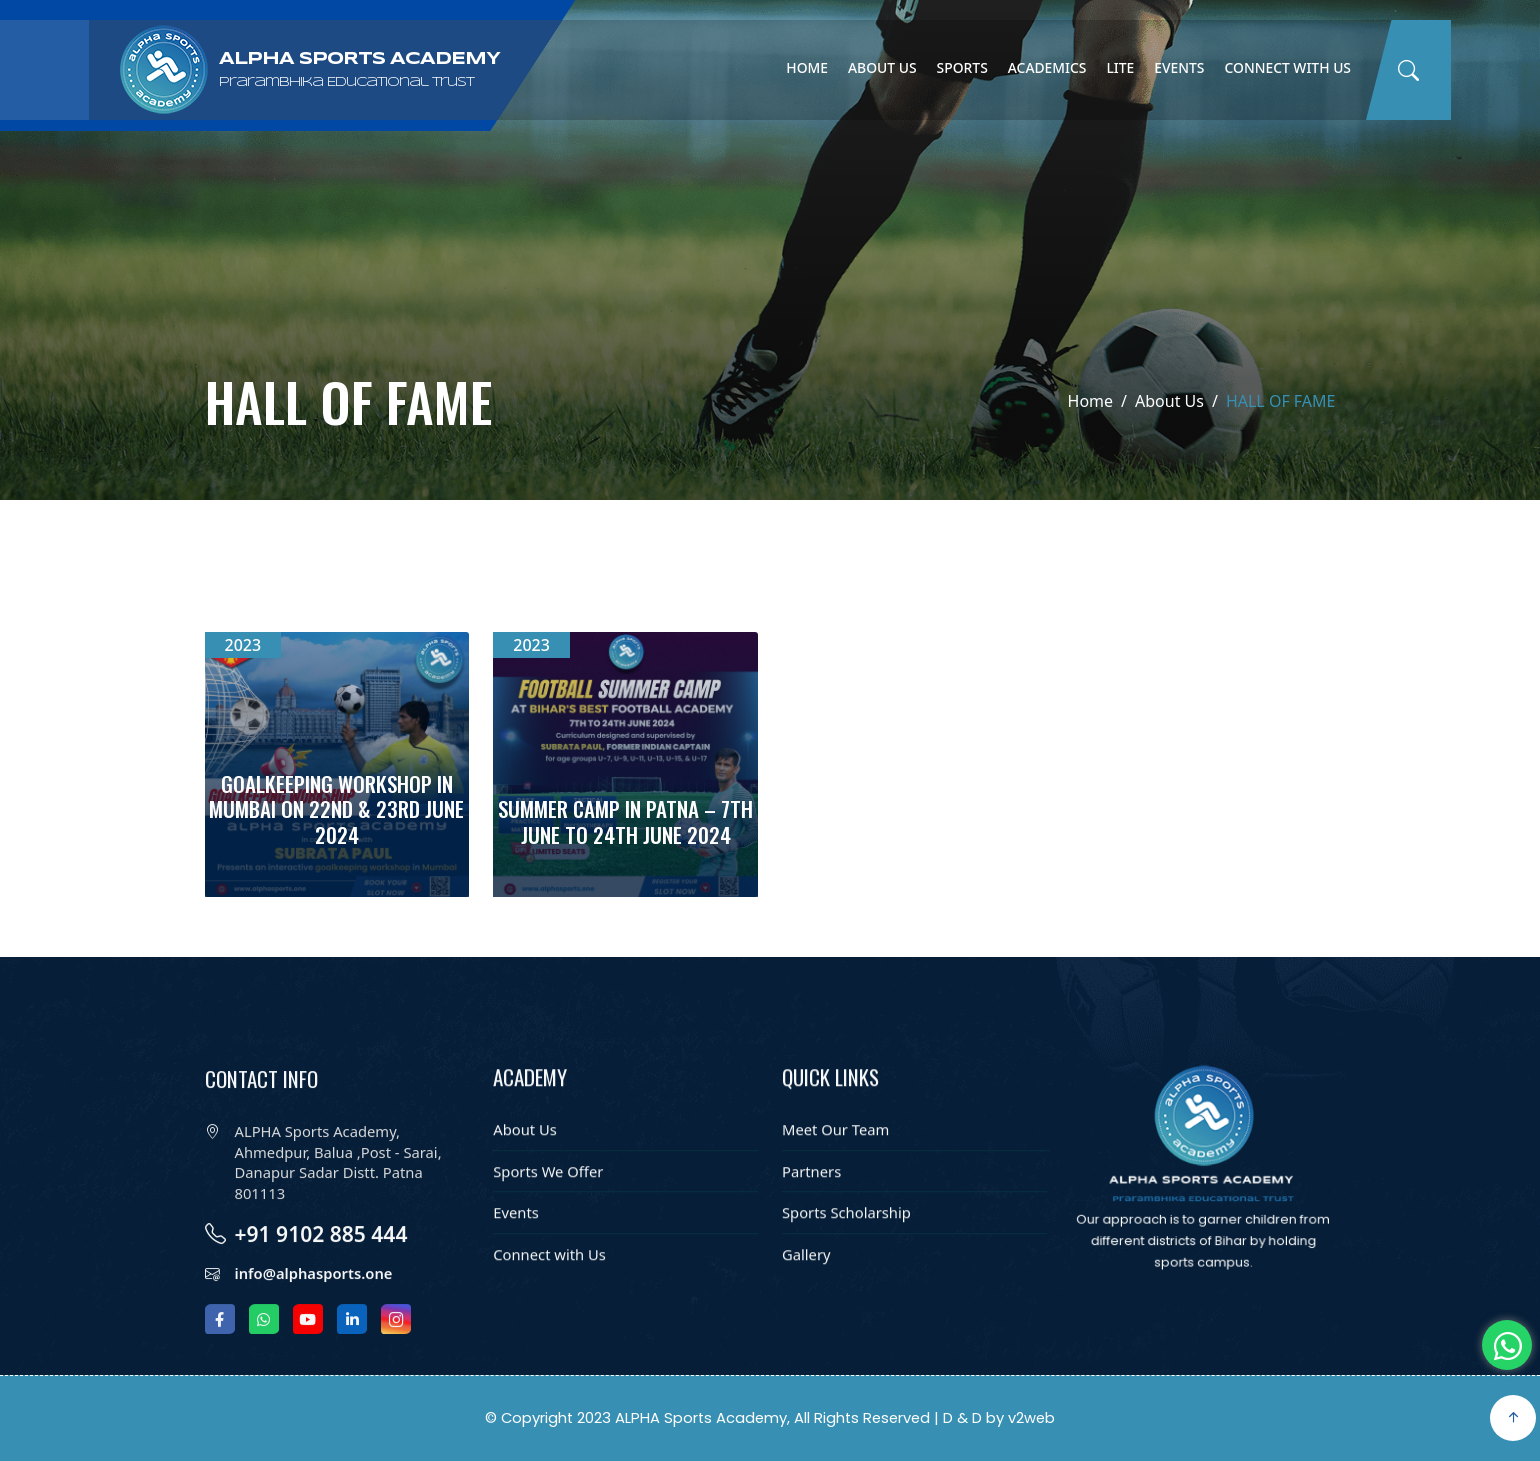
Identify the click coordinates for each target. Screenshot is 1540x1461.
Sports (962, 67)
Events (1179, 67)
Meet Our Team (835, 1164)
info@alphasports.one (314, 1317)
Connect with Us (1287, 67)
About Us (882, 67)
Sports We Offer (548, 1205)
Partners (811, 1205)
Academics (1047, 67)
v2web (1031, 1418)
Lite (1120, 67)
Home (807, 67)
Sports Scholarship (846, 1247)
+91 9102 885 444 (321, 1277)
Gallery (806, 1289)
